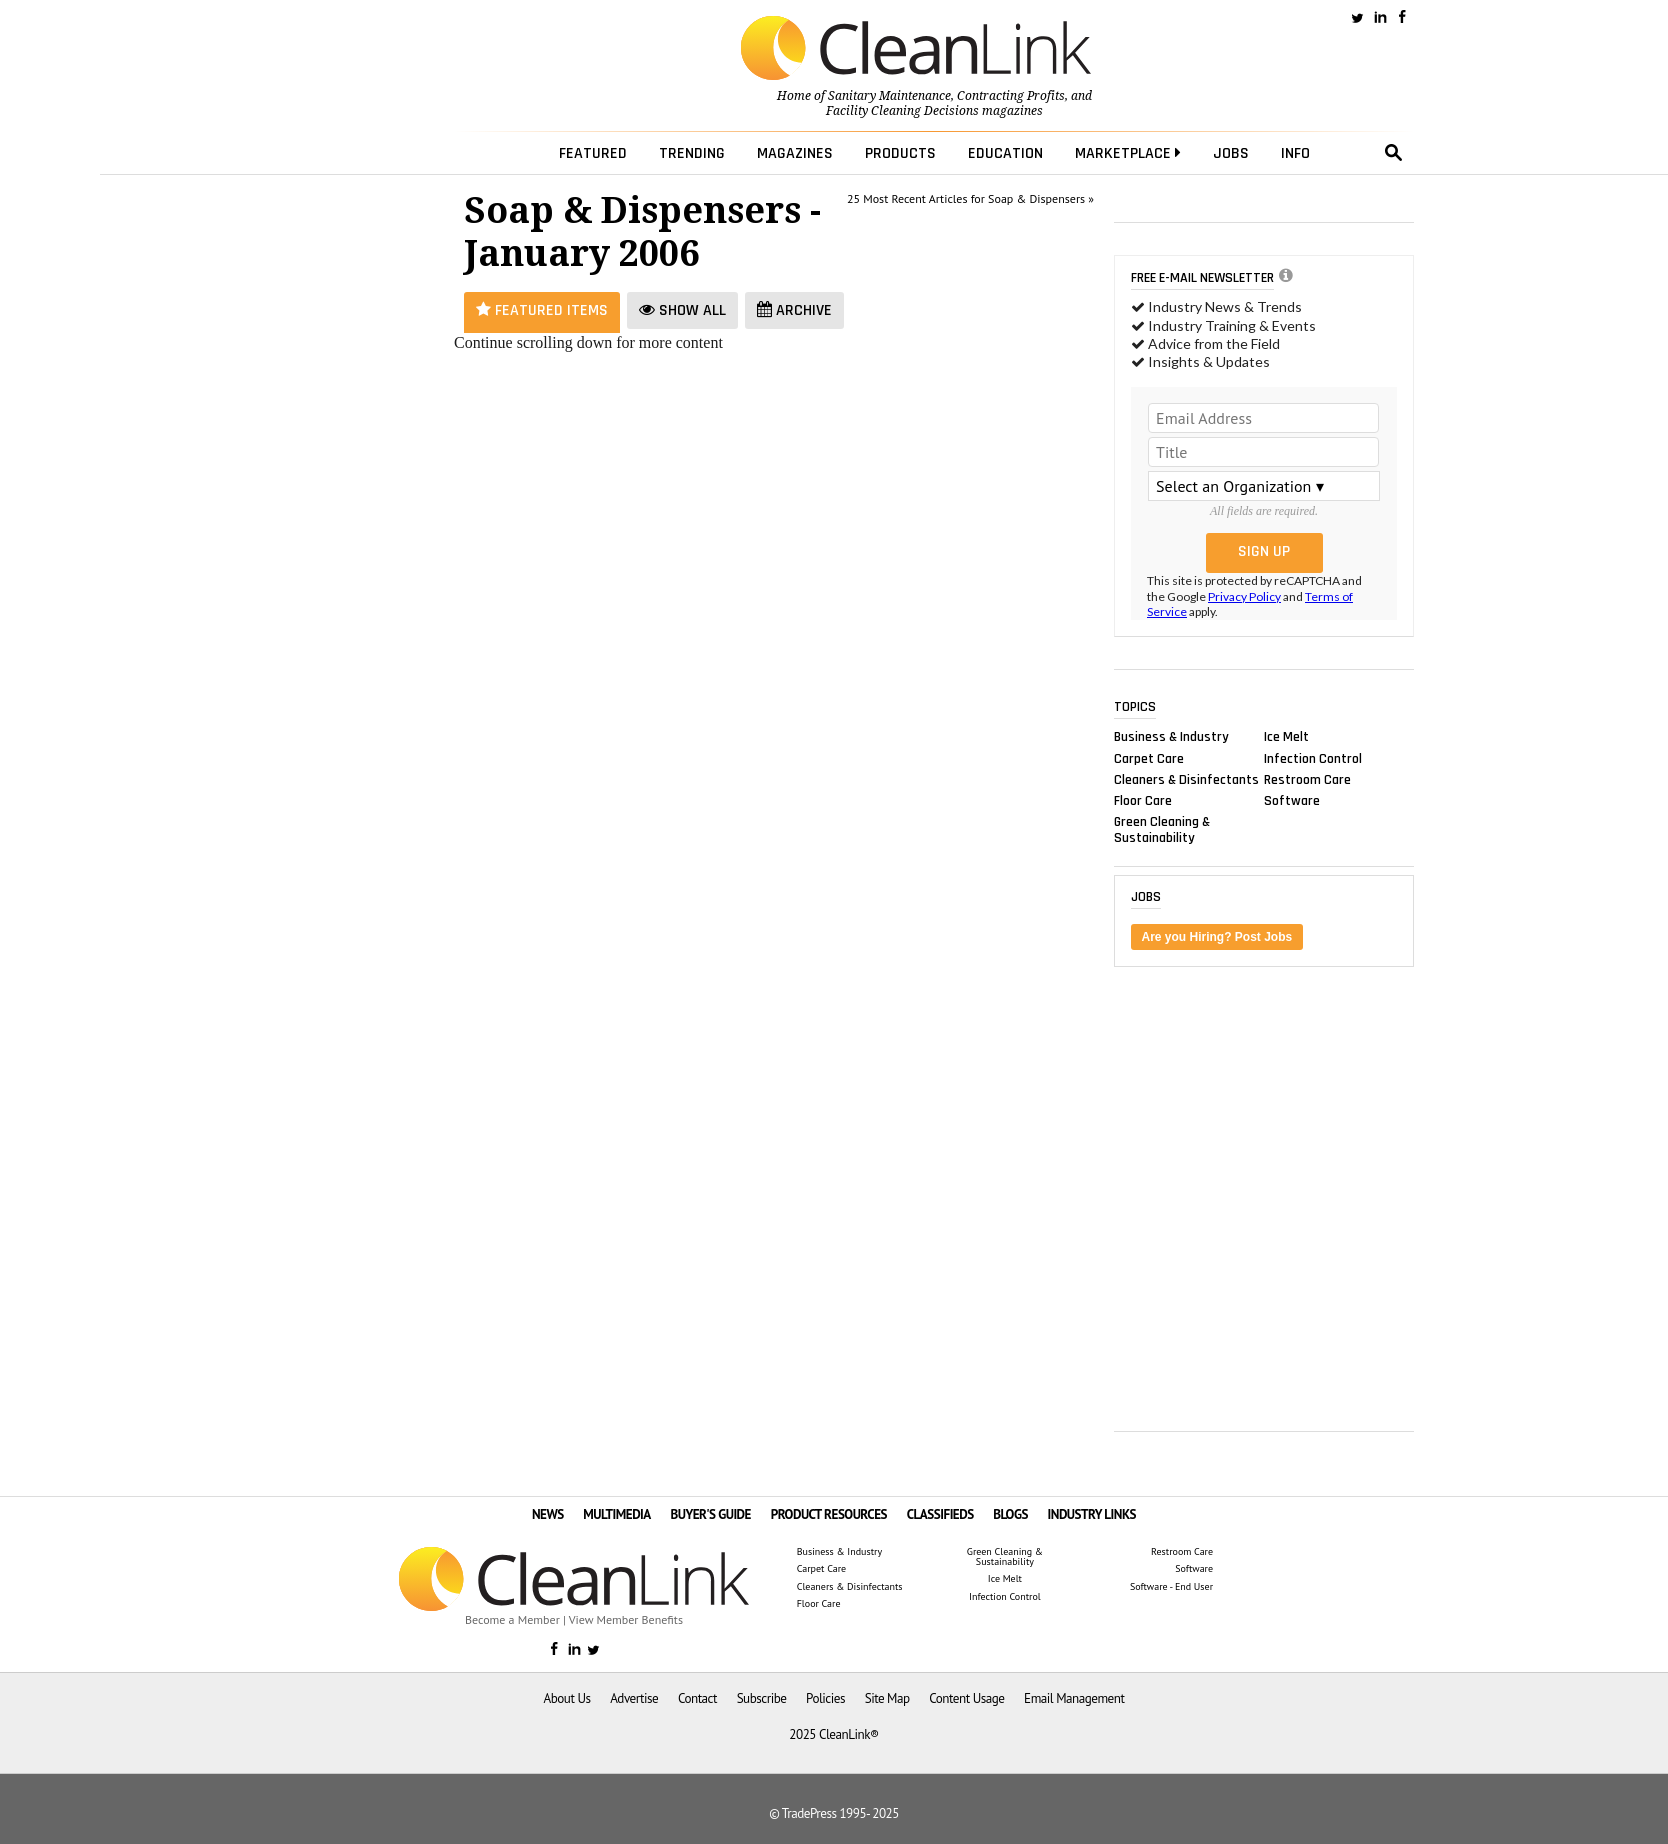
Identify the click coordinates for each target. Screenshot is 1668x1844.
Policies (825, 1698)
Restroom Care (1307, 779)
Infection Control (1313, 758)
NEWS (548, 1514)
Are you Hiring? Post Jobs (1217, 937)
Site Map (887, 1698)
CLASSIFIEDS (940, 1514)
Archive (794, 310)
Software (1292, 800)
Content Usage (966, 1698)
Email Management (1074, 1698)
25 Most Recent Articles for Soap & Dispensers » (970, 198)
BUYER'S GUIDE (710, 1514)
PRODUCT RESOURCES (829, 1514)
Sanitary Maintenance (889, 96)
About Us (567, 1698)
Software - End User (1171, 1587)
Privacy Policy (1244, 596)
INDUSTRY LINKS (1092, 1514)
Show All (682, 310)
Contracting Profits (1011, 96)
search (1394, 153)
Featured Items (542, 310)
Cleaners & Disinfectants (1186, 779)
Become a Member (512, 1619)
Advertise (634, 1698)
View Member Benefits (626, 1619)
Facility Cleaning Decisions (902, 111)
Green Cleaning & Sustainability (1162, 830)
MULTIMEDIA (616, 1514)
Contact (697, 1698)
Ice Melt (1286, 737)
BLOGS (1010, 1514)
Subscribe (762, 1698)
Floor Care (1143, 800)
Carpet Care (1149, 758)
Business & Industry (1171, 737)
